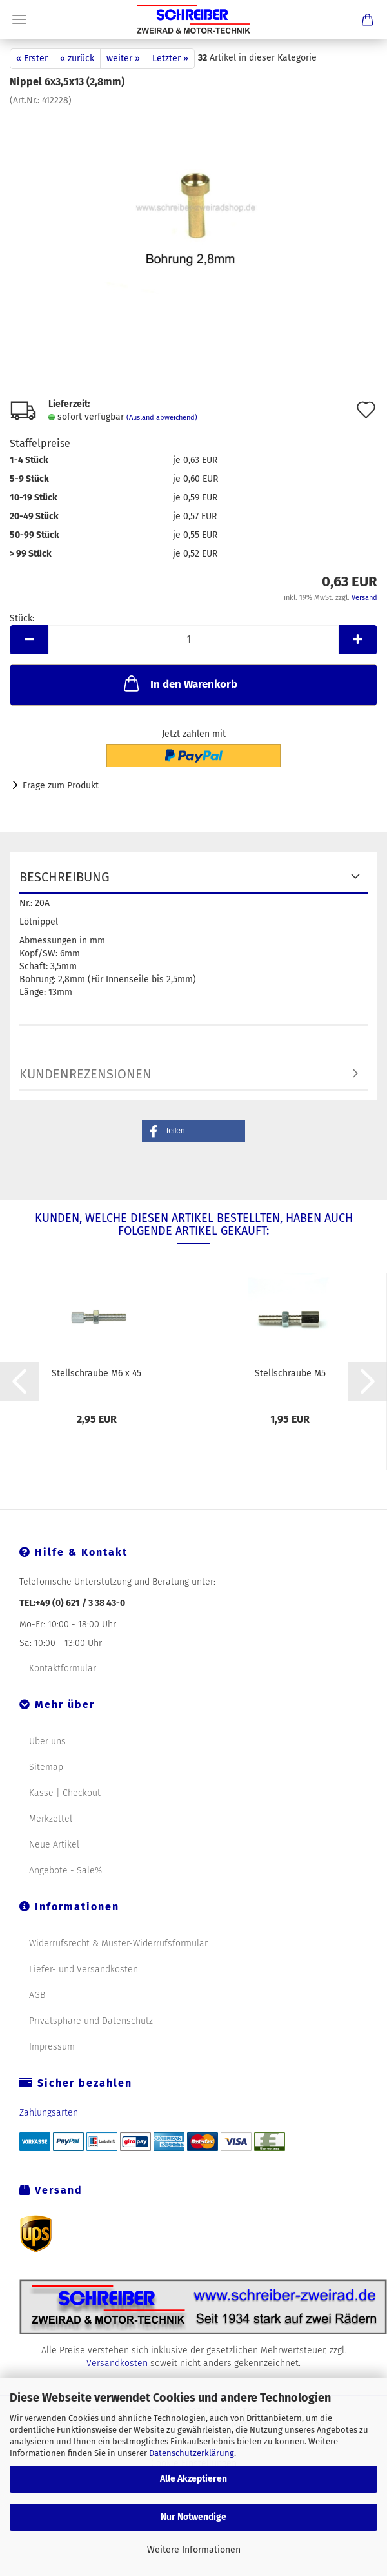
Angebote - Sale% (65, 1870)
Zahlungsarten (48, 2112)
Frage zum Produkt (61, 785)
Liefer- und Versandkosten (83, 1969)
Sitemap (46, 1767)
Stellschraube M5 (290, 1373)
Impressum (52, 2046)
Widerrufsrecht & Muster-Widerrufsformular (118, 1943)
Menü (19, 19)
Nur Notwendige (193, 2516)
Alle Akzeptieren (193, 2478)
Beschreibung (64, 877)
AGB (37, 1995)
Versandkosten (117, 2363)
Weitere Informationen (194, 2549)
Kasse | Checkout (65, 1793)
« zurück (77, 58)
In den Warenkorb (179, 683)
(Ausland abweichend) (161, 417)
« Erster (32, 58)
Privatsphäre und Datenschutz (91, 2020)
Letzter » (170, 58)
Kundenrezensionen (85, 1074)
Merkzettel (50, 1818)
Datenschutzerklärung (191, 2453)
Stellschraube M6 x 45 (96, 1373)
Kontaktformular (62, 1668)
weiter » (123, 58)
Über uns (47, 1741)
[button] (193, 1131)
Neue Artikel (54, 1844)
